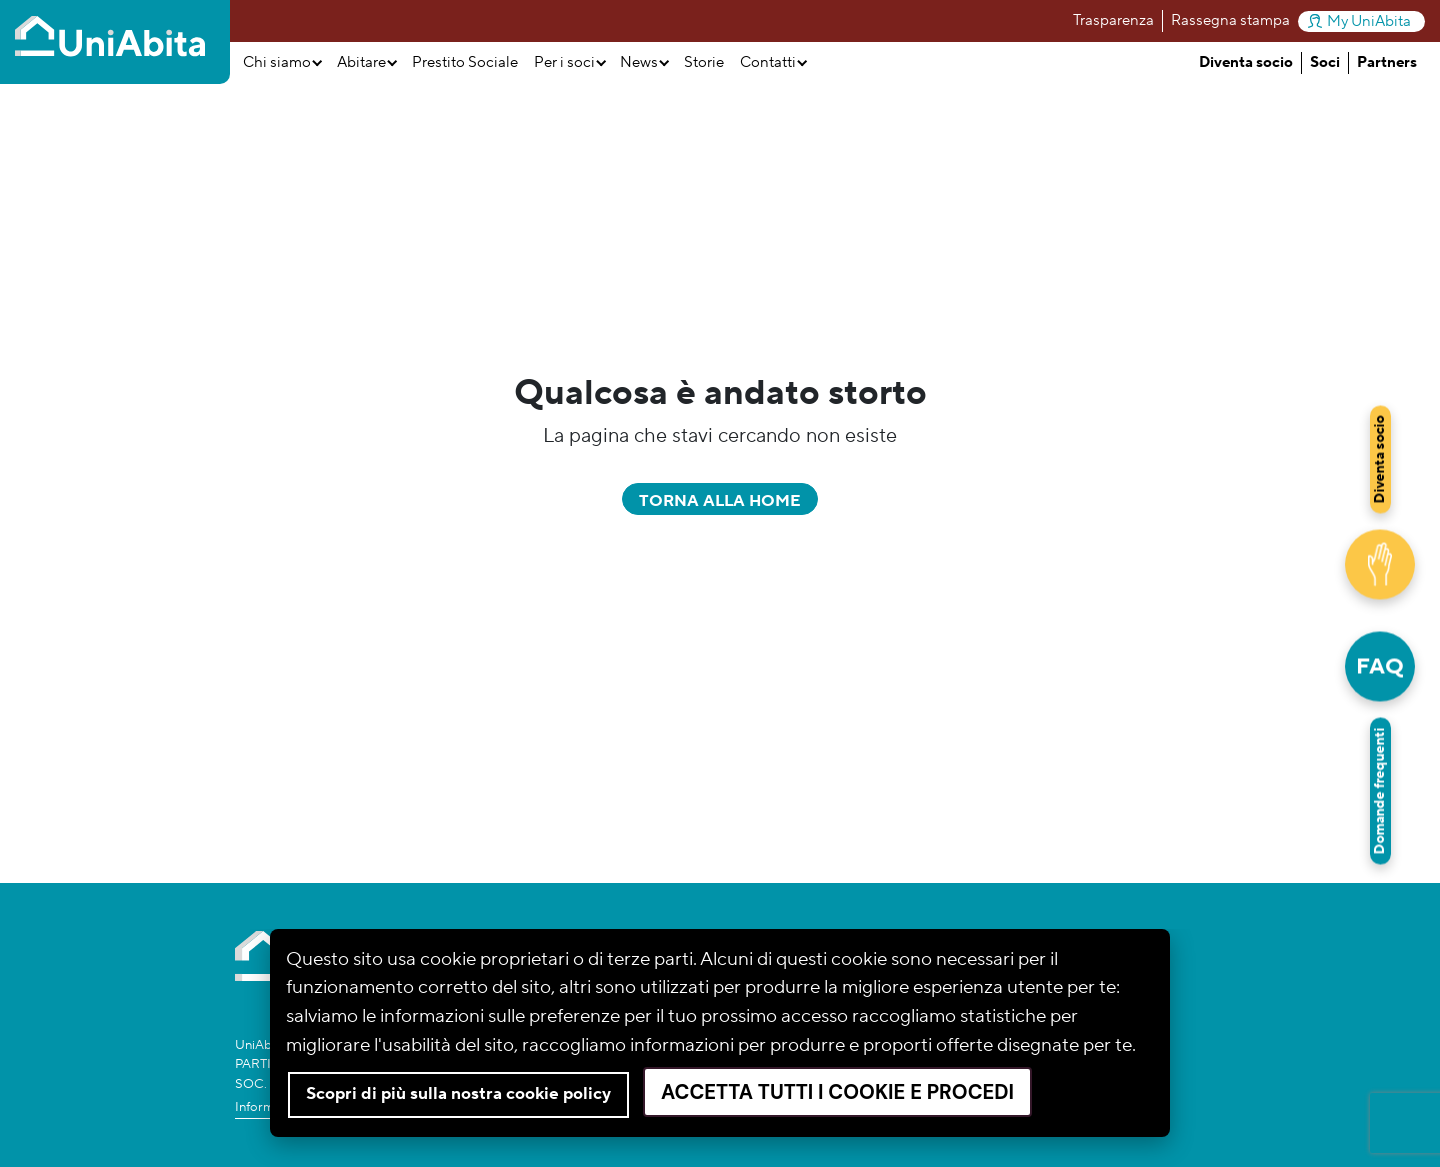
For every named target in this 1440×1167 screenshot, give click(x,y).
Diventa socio (1246, 62)
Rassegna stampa (1230, 20)
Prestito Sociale (465, 62)
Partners (1387, 62)
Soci (1325, 62)
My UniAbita (1359, 21)
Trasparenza (1113, 20)
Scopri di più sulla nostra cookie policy (458, 1094)
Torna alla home (720, 501)
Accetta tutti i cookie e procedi (837, 1092)
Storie (704, 62)
